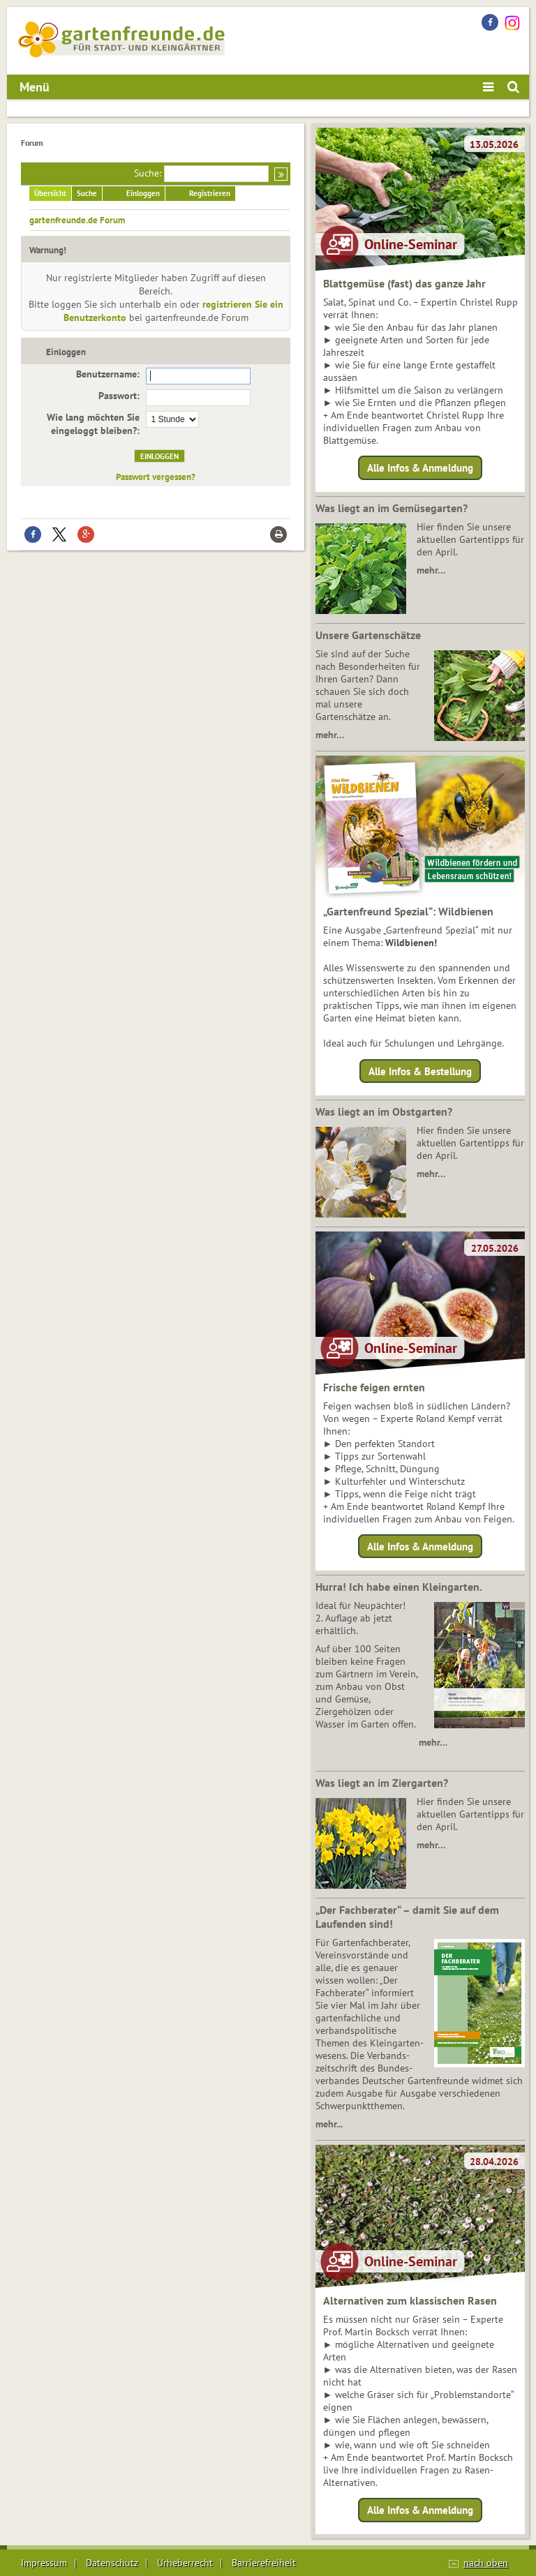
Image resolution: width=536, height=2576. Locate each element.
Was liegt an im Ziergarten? (381, 1783)
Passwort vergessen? (155, 476)
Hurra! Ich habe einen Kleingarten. (398, 1587)
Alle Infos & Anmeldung (420, 467)
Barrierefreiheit (264, 2562)
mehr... (329, 2124)
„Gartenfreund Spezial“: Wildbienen (408, 911)
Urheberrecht (185, 2562)
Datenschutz (112, 2562)
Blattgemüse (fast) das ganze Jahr (404, 283)
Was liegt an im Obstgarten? (383, 1111)
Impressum (44, 2562)
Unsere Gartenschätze (368, 635)
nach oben (485, 2562)
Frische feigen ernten (374, 1387)
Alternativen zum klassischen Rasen (410, 2300)
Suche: (147, 173)
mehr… (431, 570)
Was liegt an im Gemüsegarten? (391, 508)
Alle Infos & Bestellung (420, 1070)
